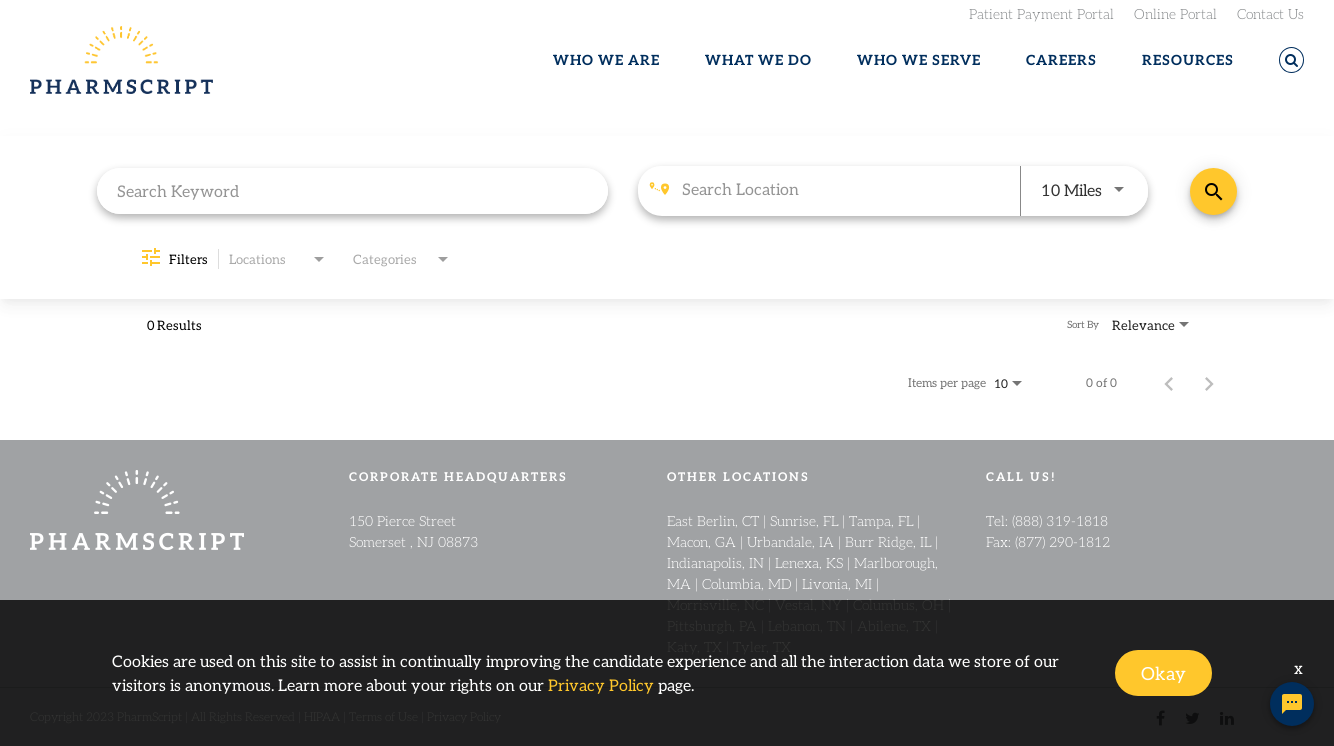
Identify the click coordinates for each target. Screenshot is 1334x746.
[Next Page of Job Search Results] (1209, 382)
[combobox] (352, 190)
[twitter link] (1192, 716)
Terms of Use (383, 716)
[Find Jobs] (1213, 191)
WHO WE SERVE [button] (919, 60)
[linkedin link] (1227, 716)
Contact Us (1270, 13)
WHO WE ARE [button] (606, 60)
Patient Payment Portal (1041, 13)
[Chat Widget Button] (1292, 704)
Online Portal (1175, 13)
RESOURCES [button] (1188, 60)
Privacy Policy (464, 716)
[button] (1291, 60)
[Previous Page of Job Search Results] (1169, 382)
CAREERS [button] (1061, 60)
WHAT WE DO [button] (758, 60)
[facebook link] (1160, 716)
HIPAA (322, 716)
